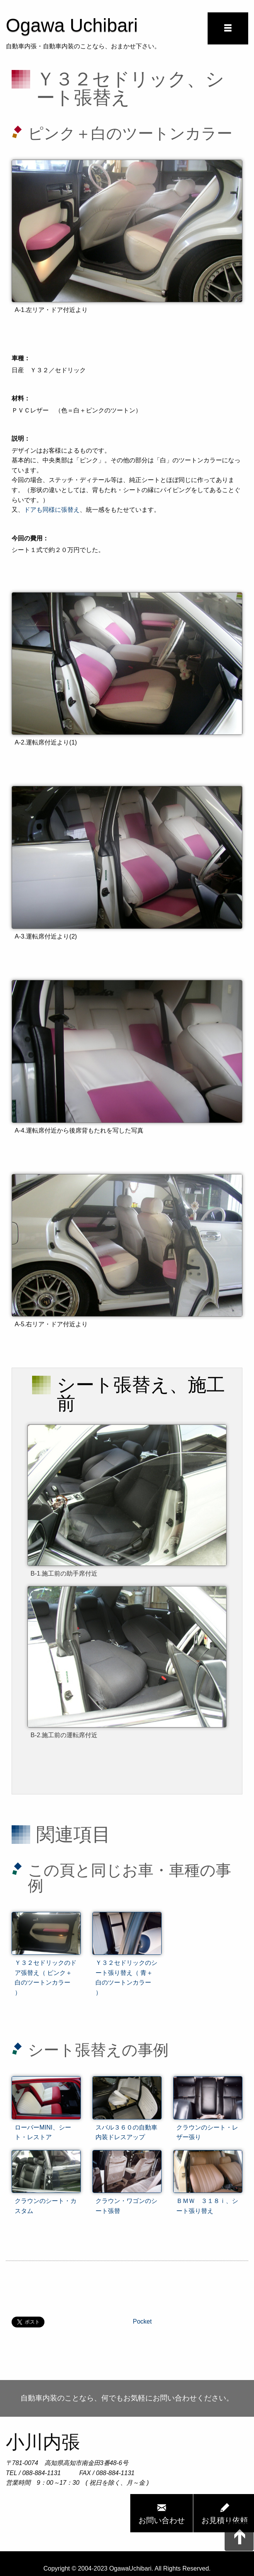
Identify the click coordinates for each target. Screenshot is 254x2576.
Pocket (142, 2321)
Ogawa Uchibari (72, 25)
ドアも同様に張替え (52, 509)
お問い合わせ (161, 2513)
